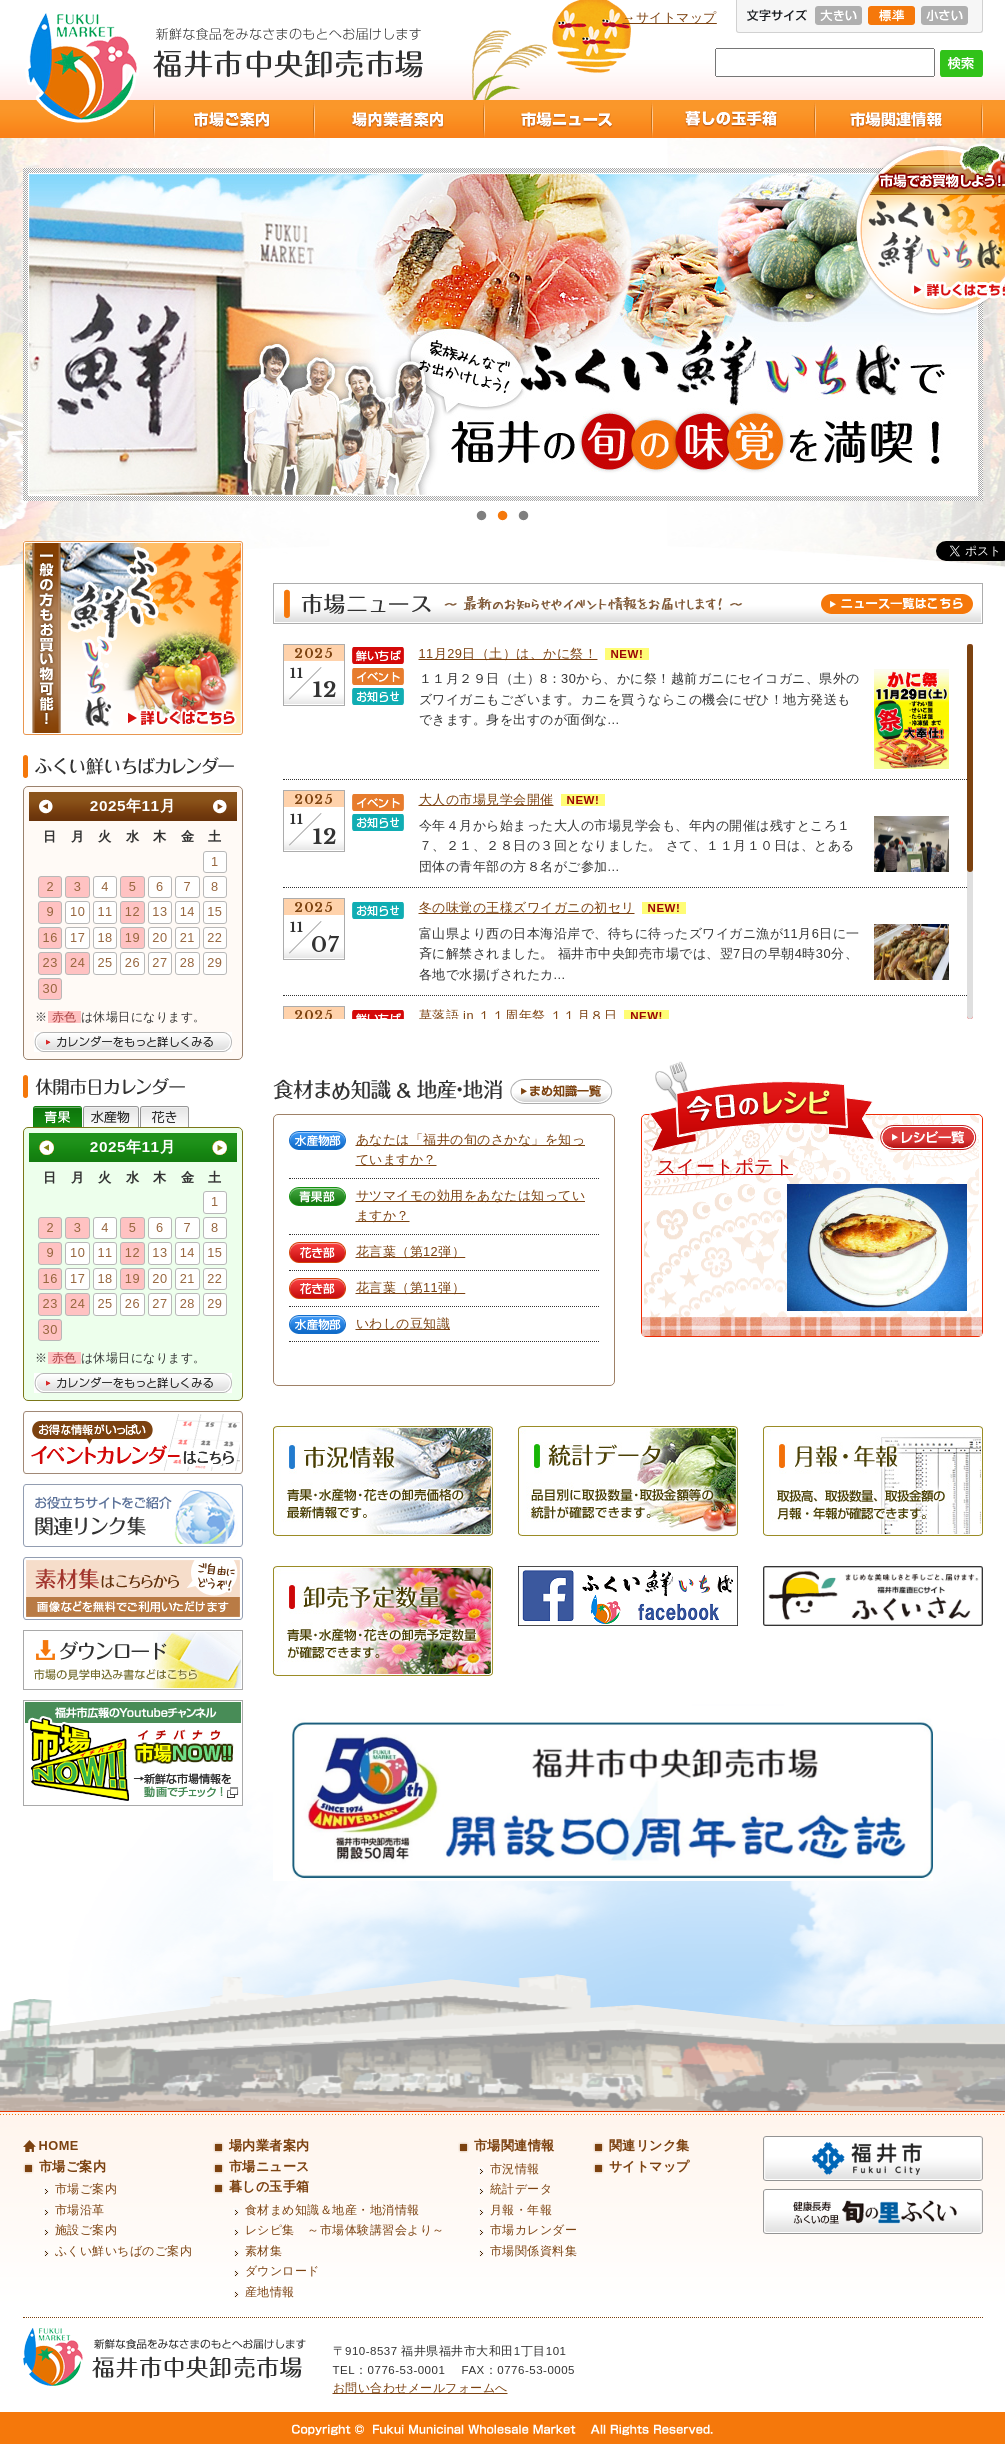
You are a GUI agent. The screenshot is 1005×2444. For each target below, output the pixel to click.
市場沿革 (80, 2210)
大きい (838, 15)
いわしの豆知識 (403, 1323)
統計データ (521, 2189)
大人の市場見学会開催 (486, 799)
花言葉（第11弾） (411, 1287)
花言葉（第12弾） (411, 1251)
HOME (59, 2145)
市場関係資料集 (534, 2251)
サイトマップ (649, 2166)
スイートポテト (725, 1166)
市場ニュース (567, 119)
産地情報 (270, 2292)
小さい (944, 15)
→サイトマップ (670, 17)
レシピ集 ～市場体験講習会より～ (345, 2230)
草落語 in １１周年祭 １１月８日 (518, 1015)
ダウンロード (282, 2271)
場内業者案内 (398, 119)
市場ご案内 (233, 119)
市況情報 (515, 2169)
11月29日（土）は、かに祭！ (508, 653)
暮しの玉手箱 (732, 119)
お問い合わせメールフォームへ (420, 2388)
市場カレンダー (534, 2230)
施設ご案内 (86, 2230)
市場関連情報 (898, 119)
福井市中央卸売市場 (82, 66)
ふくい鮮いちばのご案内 (124, 2251)
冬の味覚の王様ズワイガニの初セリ (527, 907)
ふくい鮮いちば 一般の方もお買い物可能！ (133, 638)
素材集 (264, 2251)
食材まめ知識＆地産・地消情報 (332, 2210)
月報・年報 (521, 2210)
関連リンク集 (649, 2145)
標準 (891, 15)
